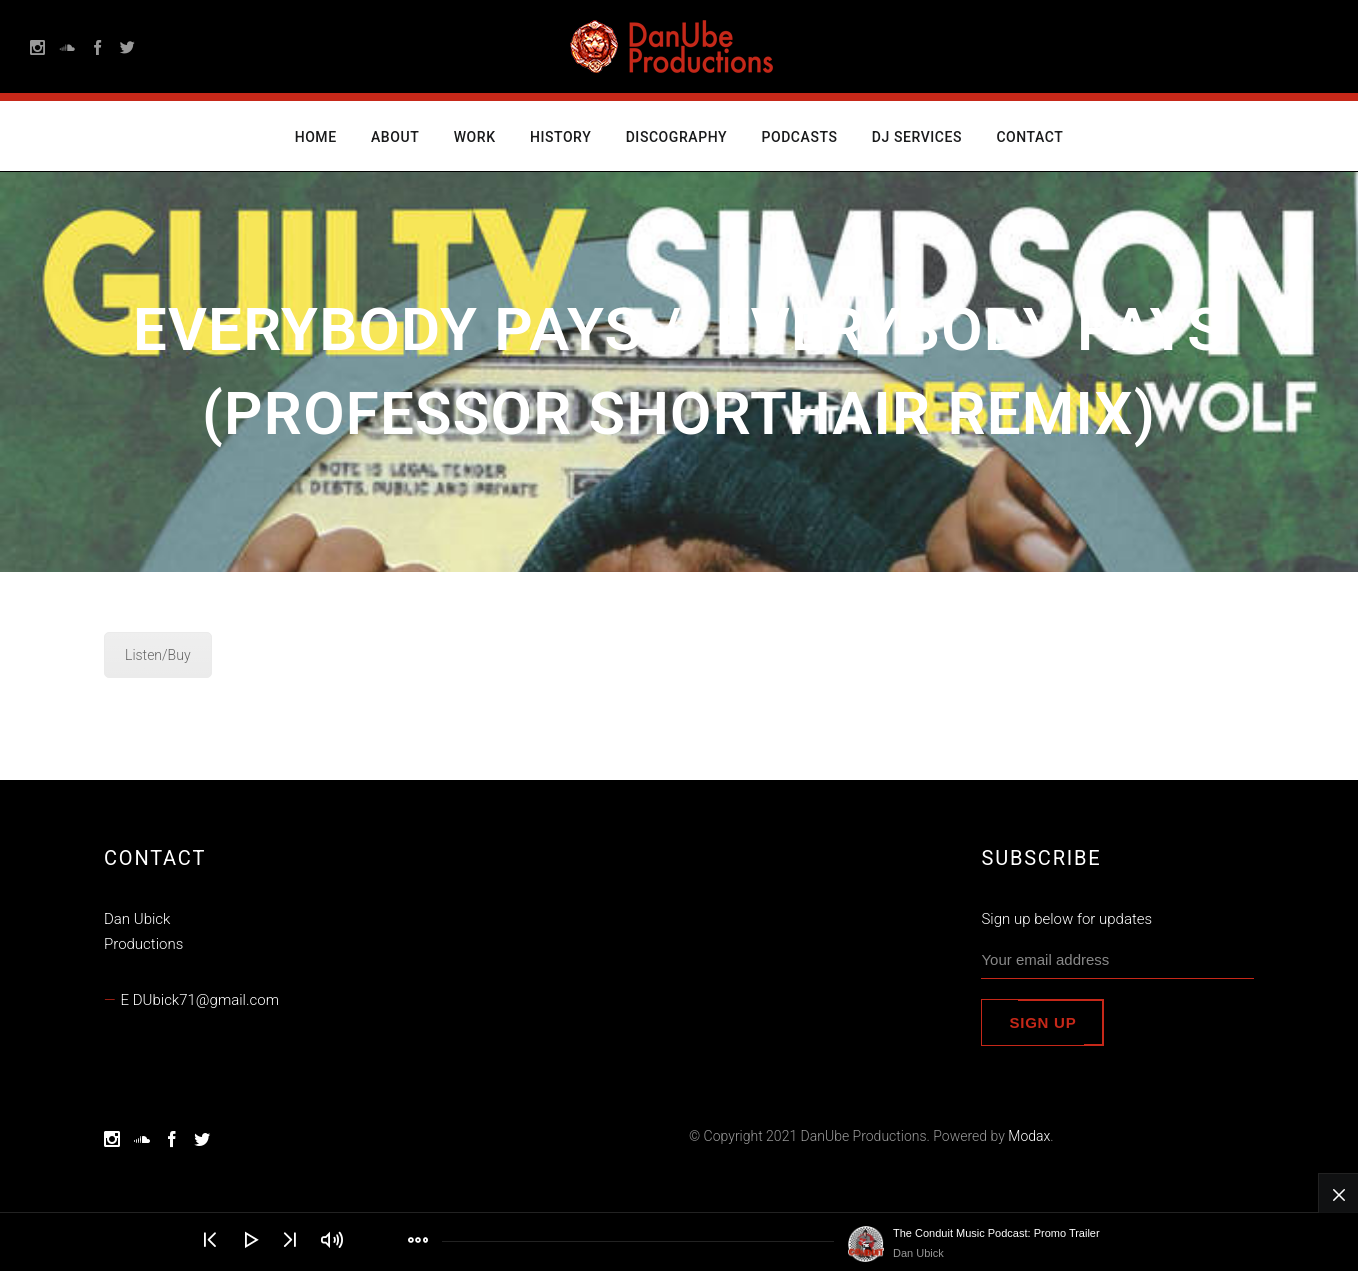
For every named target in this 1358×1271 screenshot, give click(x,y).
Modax (1029, 1136)
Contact (1029, 137)
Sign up (1042, 1022)
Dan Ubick (918, 1253)
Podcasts (799, 137)
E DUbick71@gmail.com (200, 1000)
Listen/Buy (158, 655)
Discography (676, 137)
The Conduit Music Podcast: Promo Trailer (996, 1233)
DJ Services (917, 137)
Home (316, 137)
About (395, 137)
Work (475, 137)
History (560, 137)
